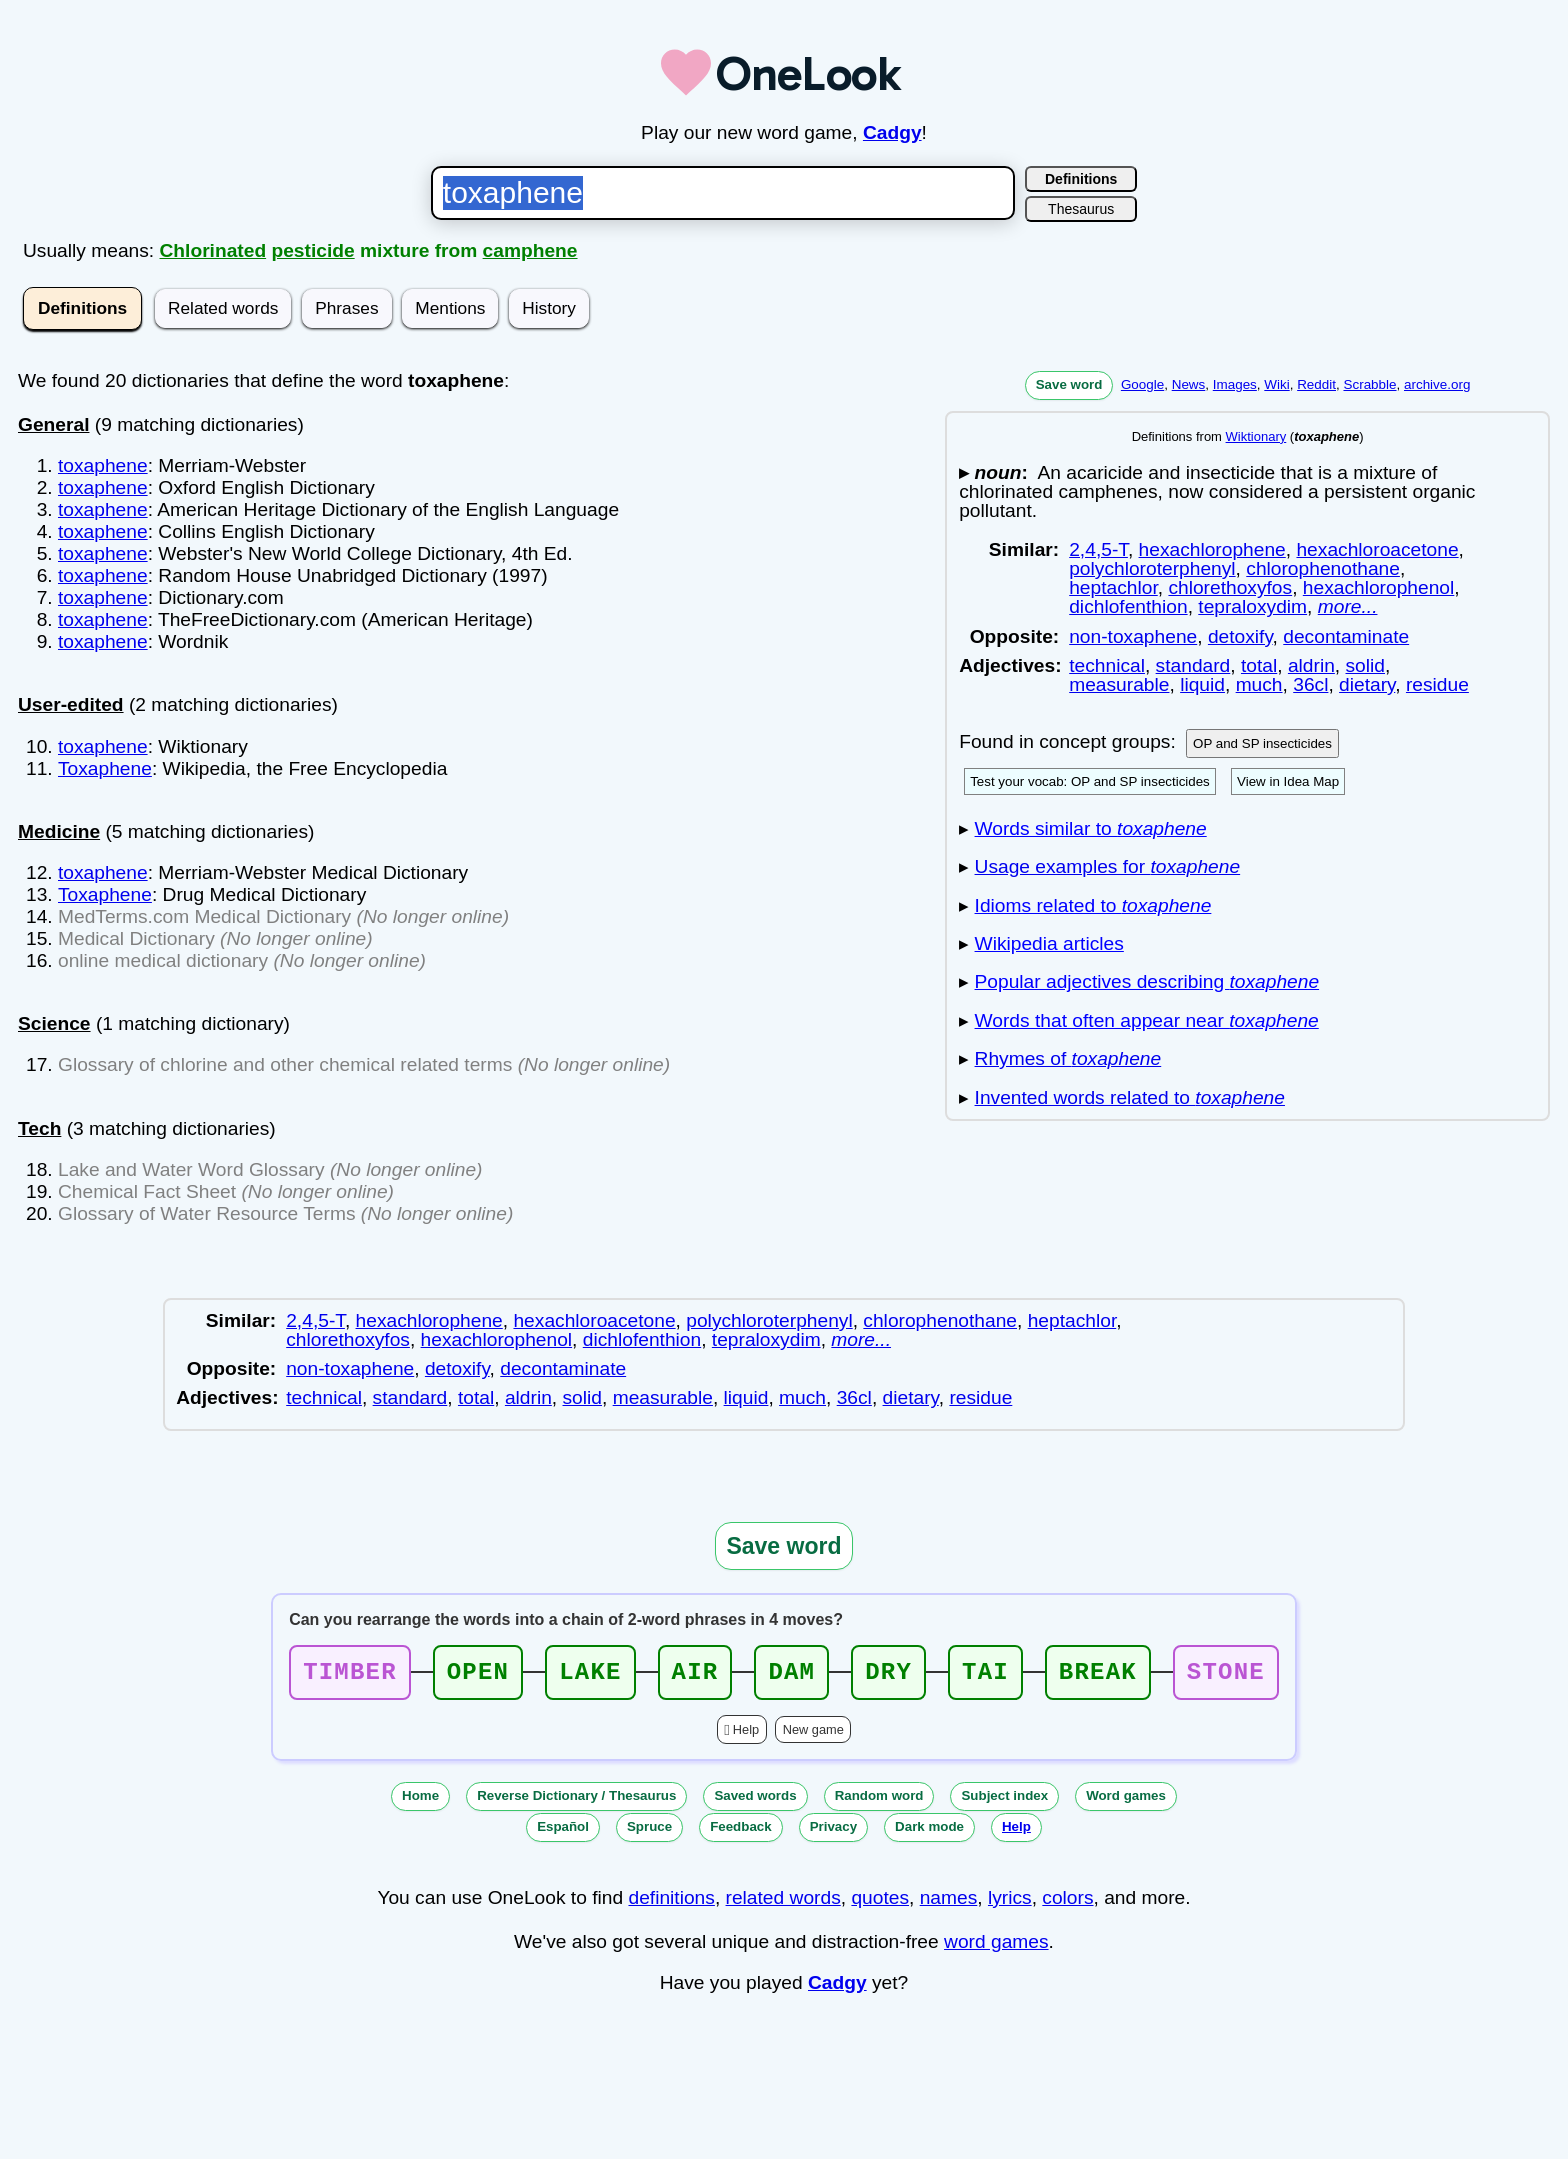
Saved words (755, 1801)
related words (783, 1903)
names (949, 1903)
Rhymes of (1068, 1058)
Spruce (649, 1832)
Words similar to (1091, 828)
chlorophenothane (1323, 568)
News (1189, 384)
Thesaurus (1081, 209)
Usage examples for (1108, 866)
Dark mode (929, 1832)
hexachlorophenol (1379, 587)
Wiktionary (1256, 436)
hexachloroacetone (1377, 549)
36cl (1310, 684)
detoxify (1240, 636)
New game (813, 1735)
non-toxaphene (1133, 636)
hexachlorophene (1212, 549)
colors (1067, 1903)
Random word (879, 1801)
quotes (880, 1903)
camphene (530, 250)
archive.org (1437, 384)
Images (1235, 384)
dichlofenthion (1128, 606)
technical (1107, 665)
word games (996, 1947)
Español (563, 1832)
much (1259, 684)
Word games (1126, 1801)
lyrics (1010, 1903)
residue (1437, 684)
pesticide (312, 250)
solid (1365, 665)
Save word (1069, 384)
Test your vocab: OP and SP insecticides (1090, 781)
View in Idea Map (1288, 781)
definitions (671, 1903)
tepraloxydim (1252, 606)
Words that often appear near (1147, 1020)
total (1259, 665)
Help (746, 1735)
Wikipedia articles (1049, 943)
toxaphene (103, 465)
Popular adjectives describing (1147, 981)
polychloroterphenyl (1152, 568)
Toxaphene (105, 768)
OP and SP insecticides (1262, 743)
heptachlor (1113, 587)
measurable (1119, 684)
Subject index (1004, 1801)
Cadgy (892, 132)
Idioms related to (1093, 905)
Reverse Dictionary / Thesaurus (576, 1801)
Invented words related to (1130, 1097)
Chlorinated (213, 250)
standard (1193, 665)
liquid (1202, 684)
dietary (1367, 684)
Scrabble (1369, 384)
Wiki (1276, 384)
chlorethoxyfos (1230, 587)
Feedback (741, 1832)
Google (1142, 384)
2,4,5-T (1098, 549)
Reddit (1316, 384)
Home (420, 1801)
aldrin (1311, 665)
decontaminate (1346, 636)
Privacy (833, 1832)
